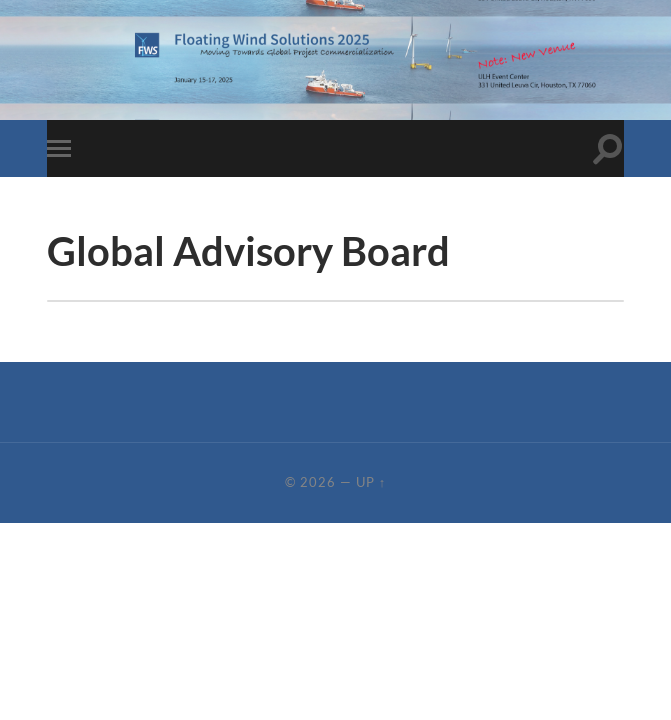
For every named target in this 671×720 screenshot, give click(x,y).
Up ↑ (371, 482)
